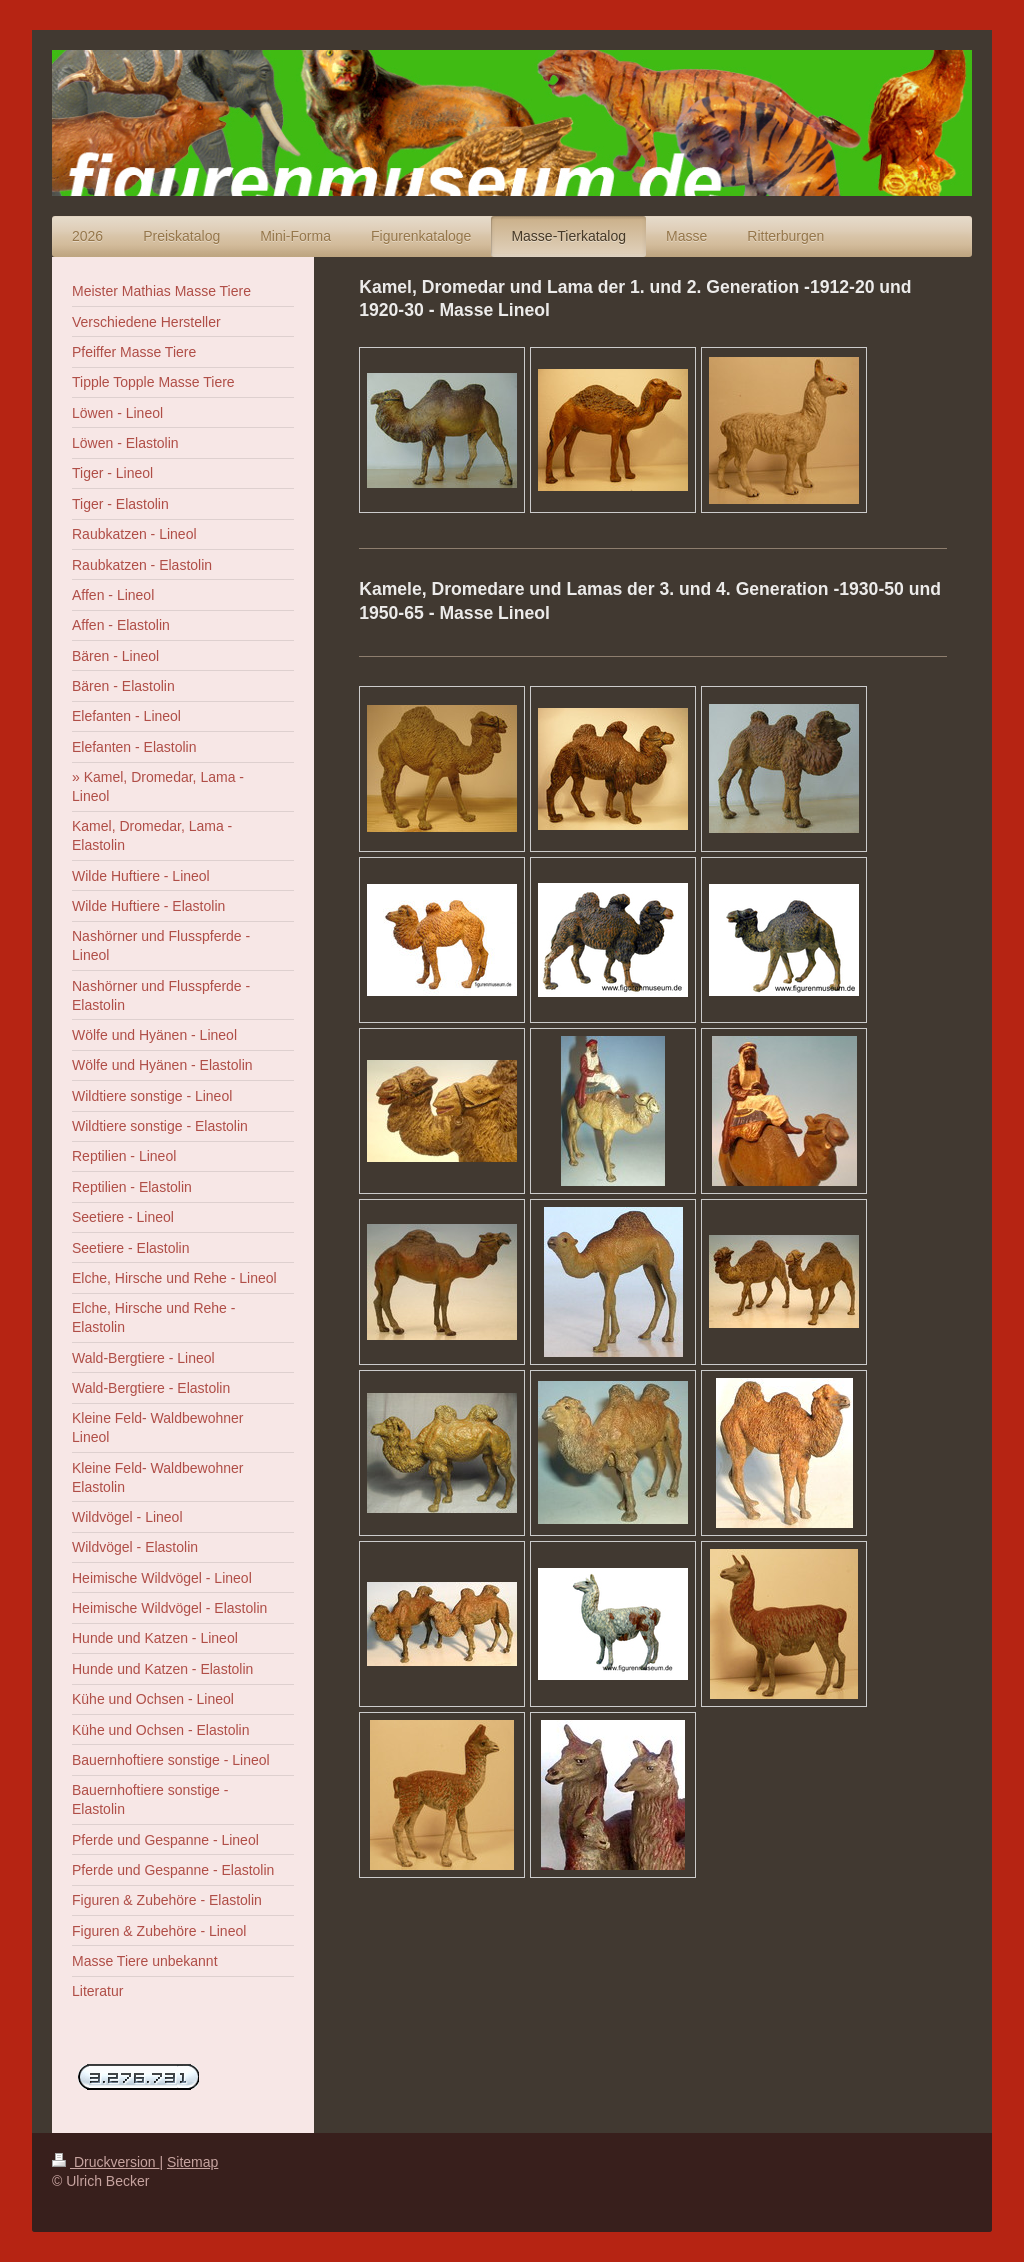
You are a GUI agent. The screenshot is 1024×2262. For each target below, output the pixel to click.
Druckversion (105, 2162)
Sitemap (192, 2162)
